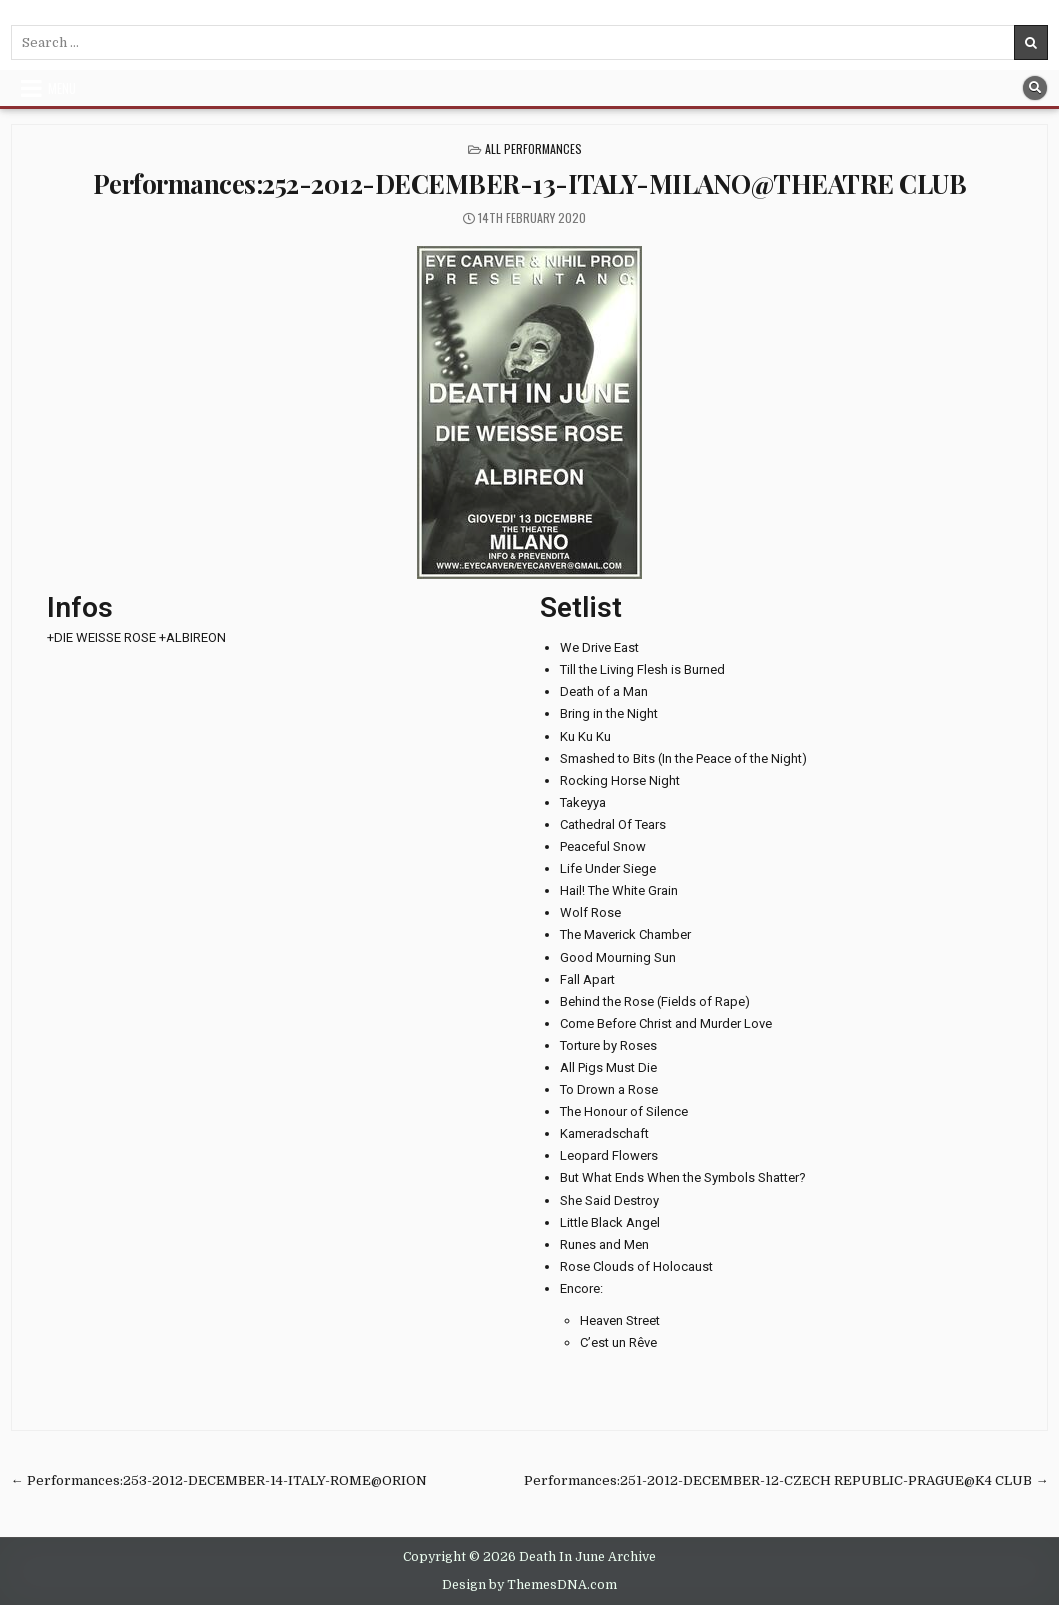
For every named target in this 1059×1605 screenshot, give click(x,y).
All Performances (533, 148)
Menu (62, 88)
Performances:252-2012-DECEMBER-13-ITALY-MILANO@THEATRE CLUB (530, 183)
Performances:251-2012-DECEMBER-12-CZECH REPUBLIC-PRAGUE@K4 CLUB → (786, 1480)
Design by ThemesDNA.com (529, 1585)
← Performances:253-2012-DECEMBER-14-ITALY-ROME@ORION (219, 1480)
